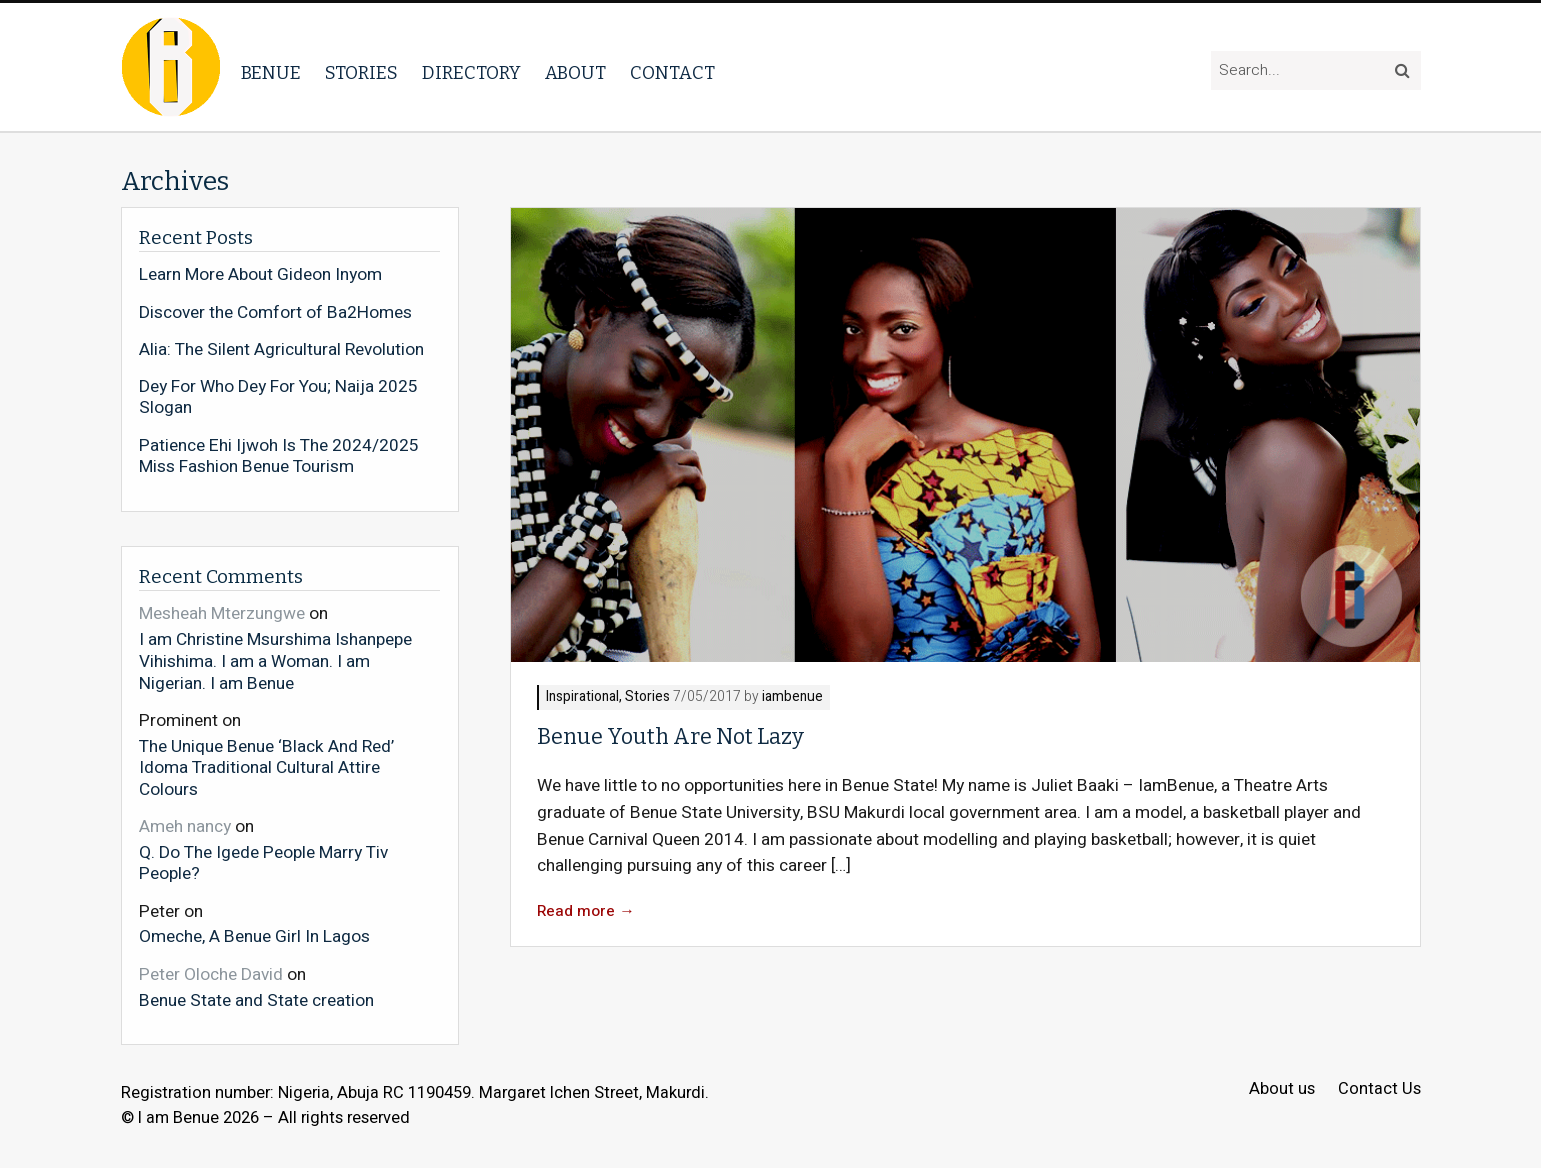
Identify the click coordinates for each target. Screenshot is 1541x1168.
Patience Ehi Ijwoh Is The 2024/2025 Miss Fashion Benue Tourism (279, 456)
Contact (672, 73)
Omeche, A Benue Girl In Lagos (254, 936)
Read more (586, 911)
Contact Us (1379, 1089)
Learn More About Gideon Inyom (260, 275)
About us (1282, 1089)
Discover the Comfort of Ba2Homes (275, 313)
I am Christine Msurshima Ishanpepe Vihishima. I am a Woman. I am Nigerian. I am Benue (275, 660)
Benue (271, 73)
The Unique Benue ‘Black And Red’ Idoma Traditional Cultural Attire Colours (266, 767)
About (575, 73)
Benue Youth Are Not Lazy (670, 737)
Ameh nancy (185, 826)
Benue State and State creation (256, 1000)
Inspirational (582, 697)
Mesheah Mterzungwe (222, 613)
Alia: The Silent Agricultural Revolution (281, 350)
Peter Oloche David (211, 974)
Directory (471, 73)
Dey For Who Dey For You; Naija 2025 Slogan (278, 397)
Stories (361, 73)
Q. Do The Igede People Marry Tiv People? (263, 862)
